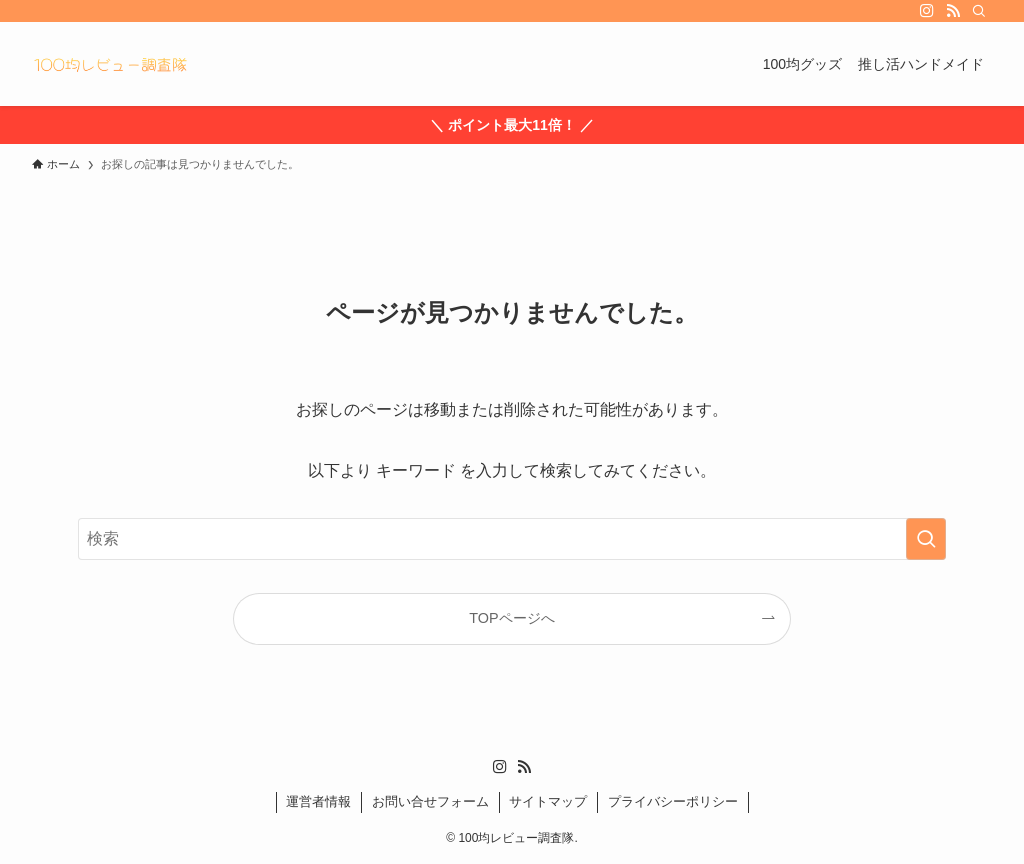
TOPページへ (511, 618)
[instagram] (927, 11)
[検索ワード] (512, 539)
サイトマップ (548, 801)
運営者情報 (318, 801)
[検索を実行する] (926, 539)
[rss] (953, 11)
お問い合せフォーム (430, 801)
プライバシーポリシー (673, 801)
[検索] (979, 11)
